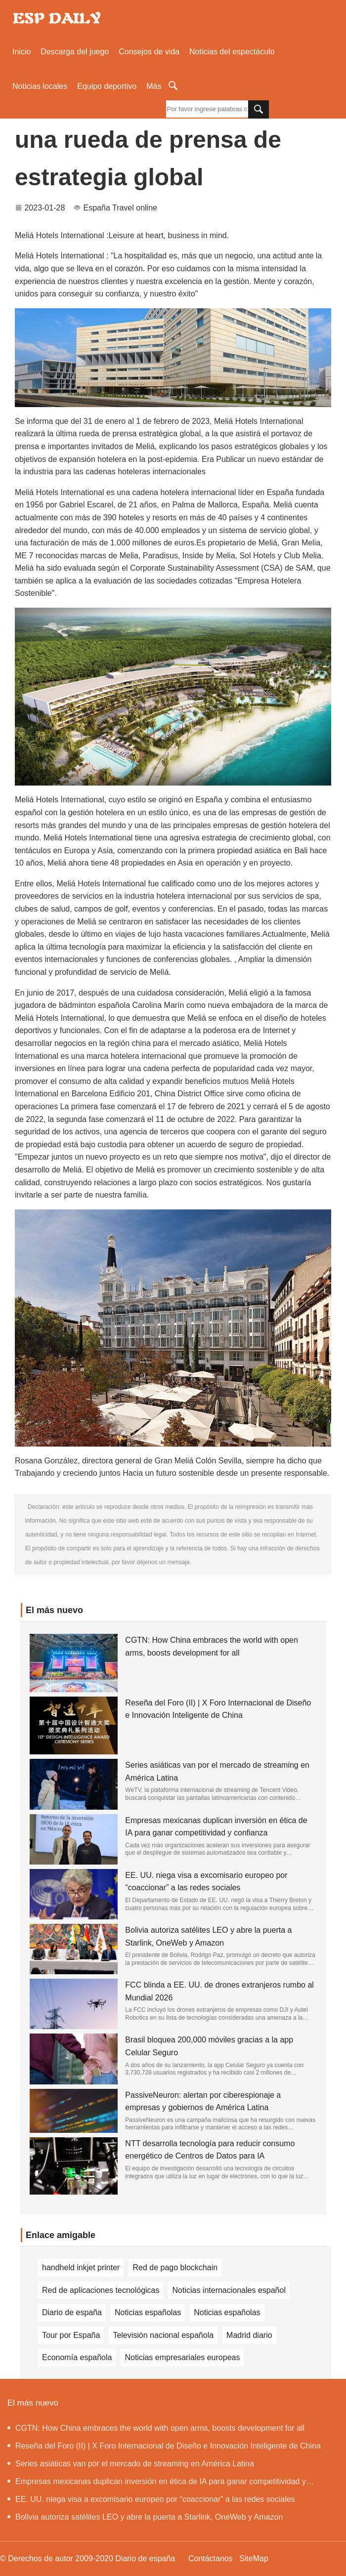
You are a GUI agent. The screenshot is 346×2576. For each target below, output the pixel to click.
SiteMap (253, 2558)
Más (153, 86)
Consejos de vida (149, 51)
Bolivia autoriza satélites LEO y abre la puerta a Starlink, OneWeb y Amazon (145, 2517)
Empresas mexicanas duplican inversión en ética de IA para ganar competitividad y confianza (156, 2484)
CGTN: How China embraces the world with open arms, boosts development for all (155, 2428)
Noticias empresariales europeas (182, 2357)
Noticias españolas (148, 2312)
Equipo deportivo (106, 86)
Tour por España (71, 2335)
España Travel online (120, 208)
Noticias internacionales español (228, 2290)
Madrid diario (249, 2335)
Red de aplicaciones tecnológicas (100, 2290)
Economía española (77, 2357)
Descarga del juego (75, 51)
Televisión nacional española (163, 2335)
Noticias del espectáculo (232, 51)
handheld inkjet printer (81, 2267)
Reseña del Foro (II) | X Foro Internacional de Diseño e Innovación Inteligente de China (164, 2446)
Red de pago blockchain (174, 2267)
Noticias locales (39, 86)
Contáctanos (210, 2558)
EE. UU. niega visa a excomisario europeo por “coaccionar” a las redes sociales (151, 2499)
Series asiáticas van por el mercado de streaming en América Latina (130, 2463)
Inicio (21, 51)
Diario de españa (72, 2312)
